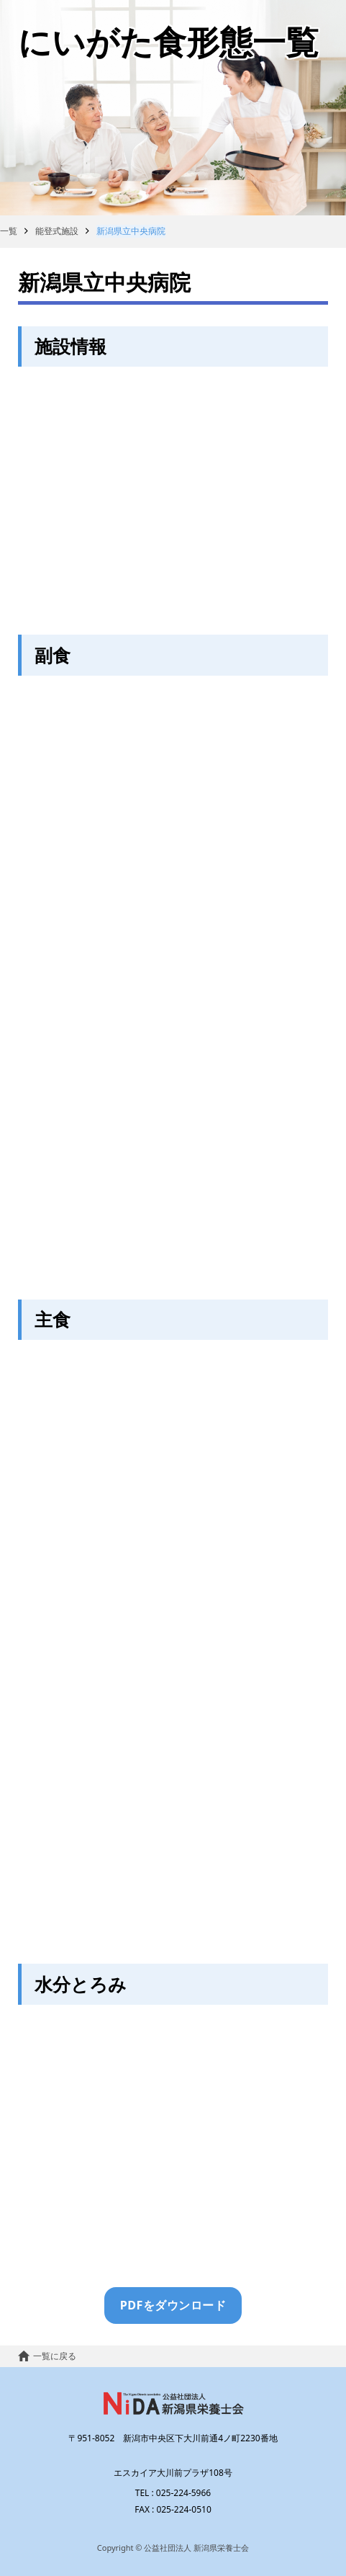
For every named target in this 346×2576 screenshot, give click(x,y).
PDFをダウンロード (172, 2305)
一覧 (8, 231)
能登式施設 (56, 231)
